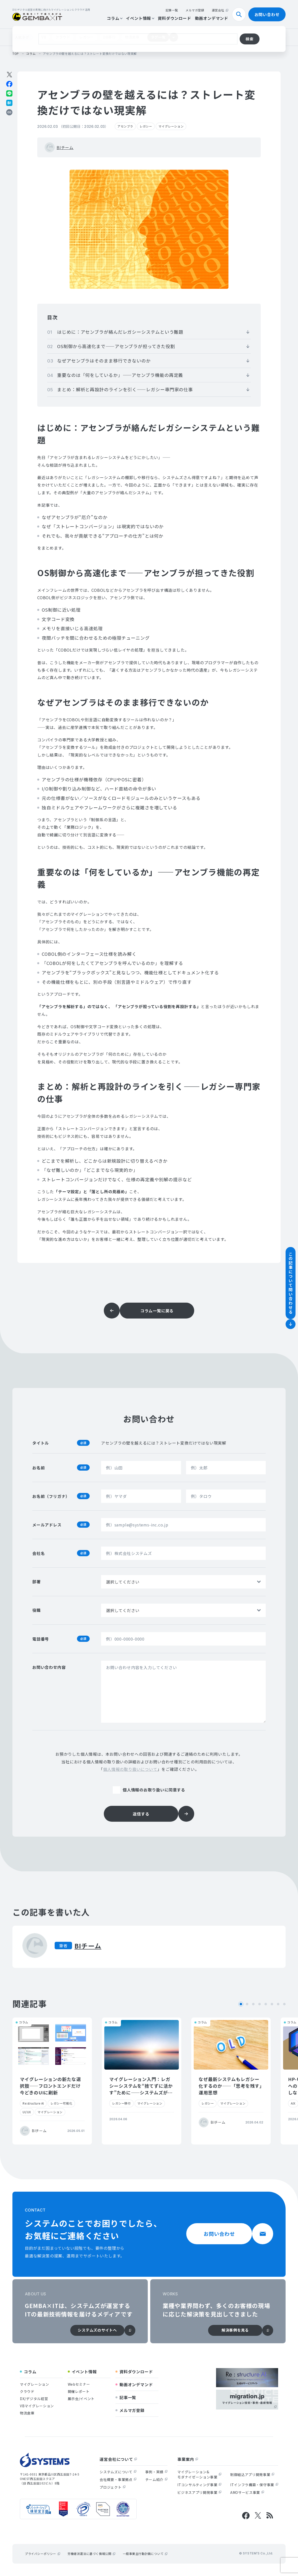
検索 (241, 14)
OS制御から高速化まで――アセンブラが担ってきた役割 (116, 346)
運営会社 (220, 10)
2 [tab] (247, 2004)
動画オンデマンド (211, 18)
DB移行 (109, 36)
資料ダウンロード (174, 18)
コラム (114, 18)
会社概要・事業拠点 (118, 2479)
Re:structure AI (33, 2103)
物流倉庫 (132, 36)
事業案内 (187, 2459)
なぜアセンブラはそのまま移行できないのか (104, 360)
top (15, 53)
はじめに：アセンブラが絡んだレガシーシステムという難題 (120, 332)
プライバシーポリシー (42, 2553)
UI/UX (27, 2112)
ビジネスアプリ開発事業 (199, 2492)
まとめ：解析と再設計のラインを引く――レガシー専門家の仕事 (125, 389)
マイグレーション (171, 126)
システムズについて (118, 2471)
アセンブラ (125, 126)
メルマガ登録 (195, 10)
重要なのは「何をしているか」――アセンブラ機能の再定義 (120, 375)
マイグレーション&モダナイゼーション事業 (199, 2474)
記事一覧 (172, 10)
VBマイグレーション (37, 2405)
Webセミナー (79, 2384)
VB (43, 36)
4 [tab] (259, 2004)
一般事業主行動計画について (145, 2553)
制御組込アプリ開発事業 (252, 2474)
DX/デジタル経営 (34, 2398)
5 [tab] (265, 2004)
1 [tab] (240, 2004)
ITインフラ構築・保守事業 (254, 2484)
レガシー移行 (121, 2103)
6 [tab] (271, 2004)
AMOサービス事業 (247, 2492)
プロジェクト (112, 2487)
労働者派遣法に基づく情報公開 (91, 2553)
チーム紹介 (156, 2479)
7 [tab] (278, 2004)
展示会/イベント (81, 2398)
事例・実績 (156, 2471)
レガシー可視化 (61, 2103)
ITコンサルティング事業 (199, 2484)
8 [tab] (284, 2004)
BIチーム (88, 1945)
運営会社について (118, 2459)
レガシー (86, 36)
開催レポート (79, 2391)
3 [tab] (253, 2004)
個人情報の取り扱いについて (130, 1769)
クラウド (62, 36)
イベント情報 (140, 18)
